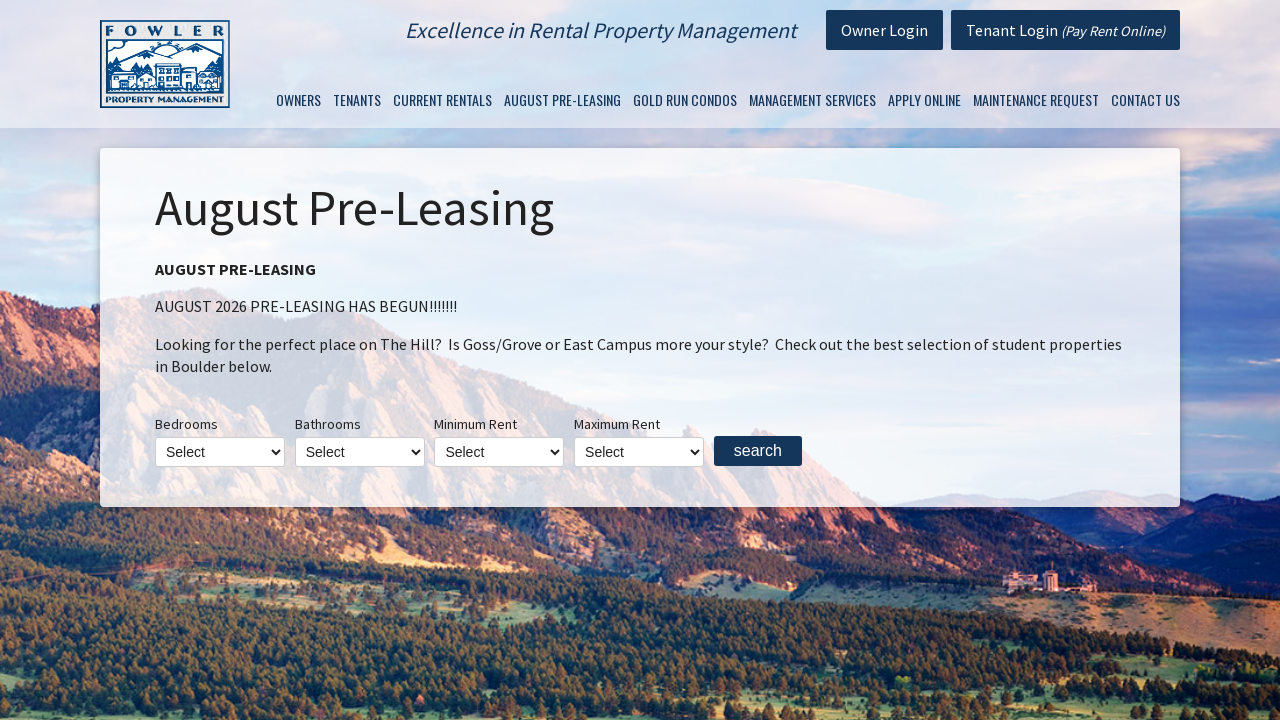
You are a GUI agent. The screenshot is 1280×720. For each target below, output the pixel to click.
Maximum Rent (639, 441)
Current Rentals (442, 99)
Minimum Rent (499, 441)
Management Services (812, 99)
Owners (298, 99)
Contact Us (1145, 99)
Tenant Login (1065, 30)
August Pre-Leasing (562, 99)
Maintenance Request (1036, 99)
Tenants (357, 99)
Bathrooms (360, 441)
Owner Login (884, 30)
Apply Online (924, 99)
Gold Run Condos (685, 99)
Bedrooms (220, 441)
